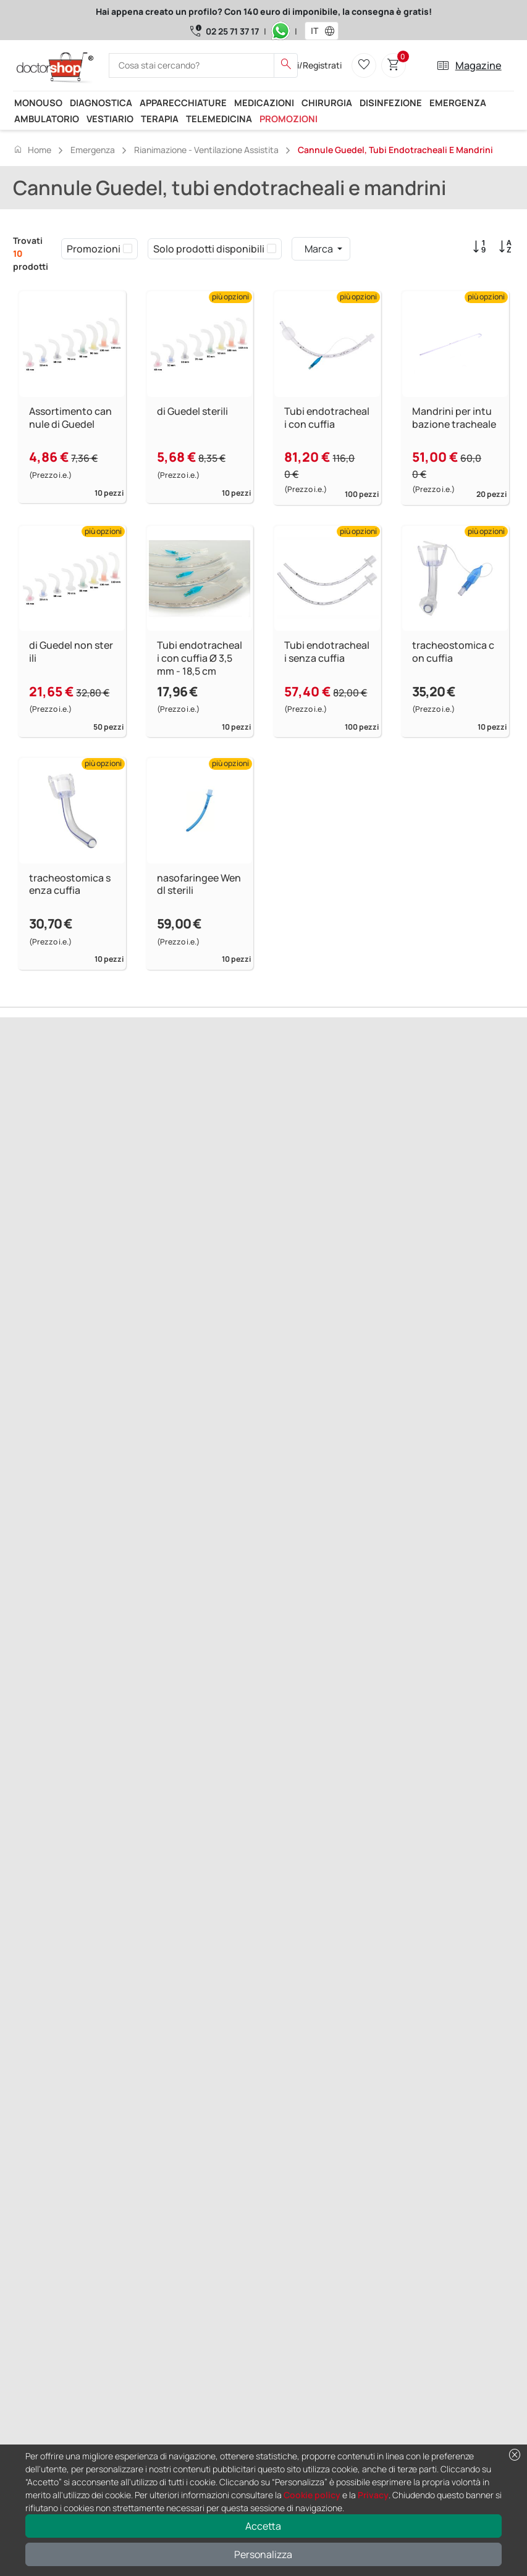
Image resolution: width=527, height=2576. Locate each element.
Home (32, 149)
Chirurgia (326, 102)
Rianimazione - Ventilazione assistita (206, 150)
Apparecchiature (183, 102)
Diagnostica (101, 102)
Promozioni (288, 118)
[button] (332, 31)
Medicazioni (264, 102)
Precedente (37, 1147)
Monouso (38, 102)
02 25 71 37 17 (232, 31)
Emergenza (457, 102)
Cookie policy (312, 2495)
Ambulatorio (46, 118)
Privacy (373, 2495)
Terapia (160, 118)
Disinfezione (391, 102)
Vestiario (109, 118)
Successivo (88, 1147)
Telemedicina (219, 118)
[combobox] (313, 31)
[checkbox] (127, 248)
